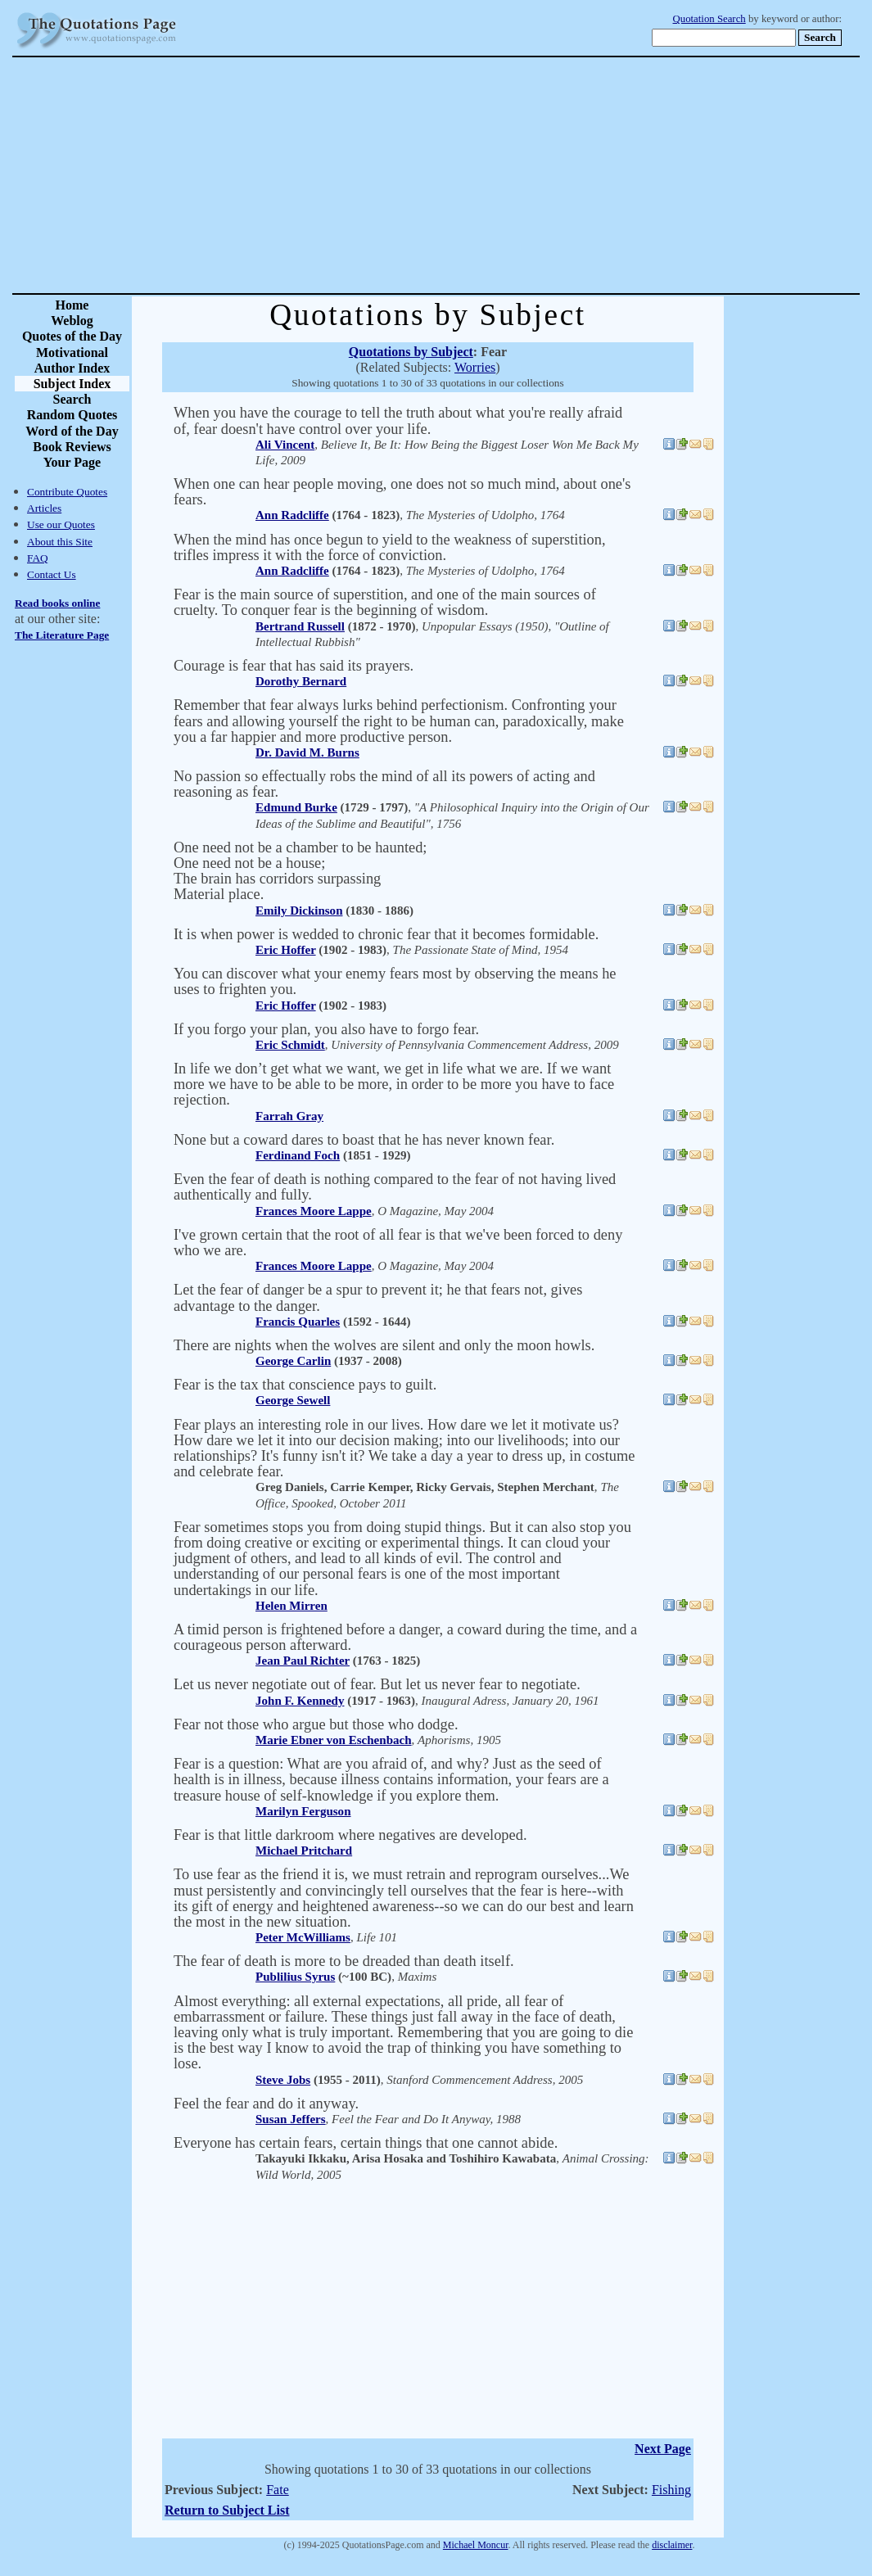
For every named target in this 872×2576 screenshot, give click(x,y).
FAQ (37, 558)
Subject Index (72, 384)
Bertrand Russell (300, 626)
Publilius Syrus (295, 1976)
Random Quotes (72, 415)
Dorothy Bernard (300, 681)
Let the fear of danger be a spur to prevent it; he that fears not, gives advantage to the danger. (378, 1297)
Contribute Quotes (67, 492)
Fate (277, 2490)
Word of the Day (71, 431)
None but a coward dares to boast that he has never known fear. (364, 1140)
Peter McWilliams (302, 1937)
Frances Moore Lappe (313, 1211)
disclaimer (672, 2545)
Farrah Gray (289, 1116)
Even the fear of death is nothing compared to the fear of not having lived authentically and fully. (395, 1187)
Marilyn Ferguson (303, 1811)
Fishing (671, 2490)
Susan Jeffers (290, 2119)
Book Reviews (72, 447)
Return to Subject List (227, 2510)
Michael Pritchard (303, 1850)
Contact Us (51, 574)
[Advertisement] (493, 175)
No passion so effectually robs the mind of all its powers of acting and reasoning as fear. (384, 784)
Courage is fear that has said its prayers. (293, 666)
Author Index (72, 368)
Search (72, 399)
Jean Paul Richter (302, 1660)
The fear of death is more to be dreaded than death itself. (344, 1961)
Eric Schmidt (290, 1044)
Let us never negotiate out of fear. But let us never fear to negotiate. (377, 1684)
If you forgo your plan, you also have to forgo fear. (326, 1029)
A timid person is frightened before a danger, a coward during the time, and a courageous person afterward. (405, 1637)
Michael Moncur (475, 2545)
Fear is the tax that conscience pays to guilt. (305, 1384)
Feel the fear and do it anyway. (266, 2103)
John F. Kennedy (299, 1700)
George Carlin (293, 1360)
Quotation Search (709, 19)
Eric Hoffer (285, 949)
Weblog (72, 321)
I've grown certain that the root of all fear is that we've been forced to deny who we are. (398, 1243)
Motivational (72, 352)
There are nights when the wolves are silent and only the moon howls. (384, 1345)
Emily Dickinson (299, 910)
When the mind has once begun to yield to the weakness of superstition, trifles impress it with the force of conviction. (390, 547)
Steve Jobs (282, 2079)
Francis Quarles (297, 1321)
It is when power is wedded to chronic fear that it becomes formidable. (386, 934)
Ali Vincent (284, 444)
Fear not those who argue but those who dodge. (316, 1724)
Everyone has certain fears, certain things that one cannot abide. (366, 2143)
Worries (474, 367)
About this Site (60, 542)
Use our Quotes (61, 524)
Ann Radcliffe (292, 515)
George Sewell (292, 1400)
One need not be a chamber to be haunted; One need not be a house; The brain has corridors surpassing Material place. (300, 871)
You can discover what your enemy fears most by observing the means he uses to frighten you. (395, 981)
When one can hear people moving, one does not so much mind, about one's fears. (402, 492)
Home (72, 305)
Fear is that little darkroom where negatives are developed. (350, 1835)
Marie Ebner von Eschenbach (333, 1740)
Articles (44, 508)
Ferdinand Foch (297, 1155)
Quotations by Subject (411, 352)
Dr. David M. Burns (307, 752)
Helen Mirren (291, 1605)
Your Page (72, 462)
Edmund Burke (296, 807)
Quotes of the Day (72, 336)
